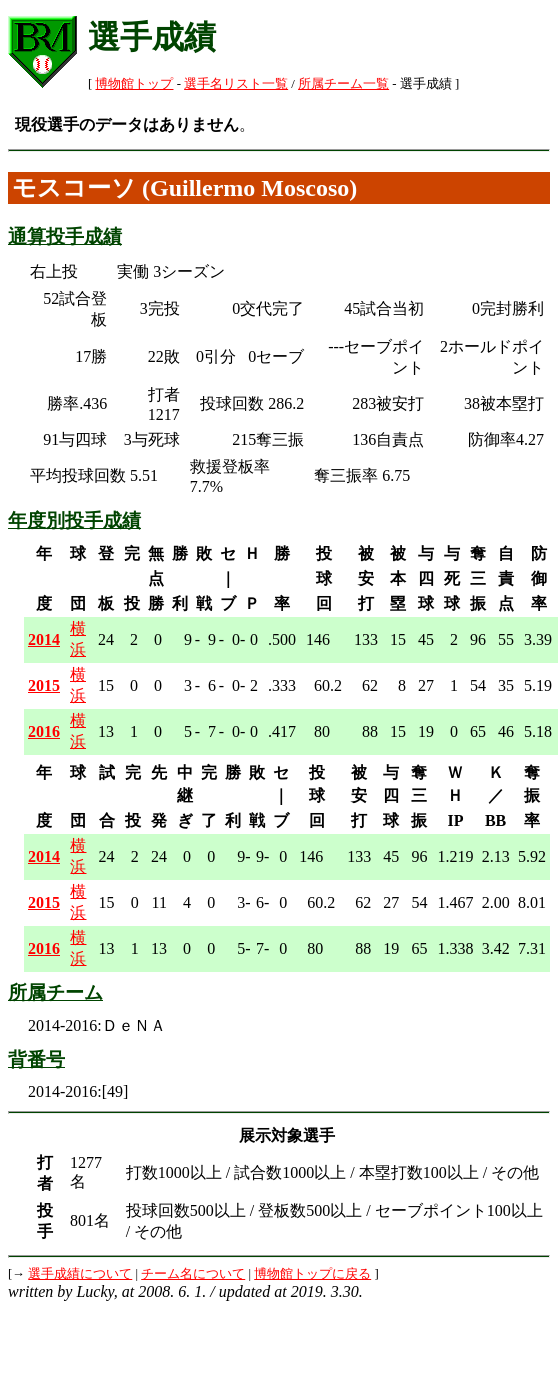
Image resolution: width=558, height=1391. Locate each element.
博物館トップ (134, 84)
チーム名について (193, 1274)
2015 (44, 685)
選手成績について (80, 1274)
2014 (44, 639)
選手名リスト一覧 (236, 84)
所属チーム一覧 (343, 84)
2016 (44, 731)
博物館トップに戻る (312, 1274)
